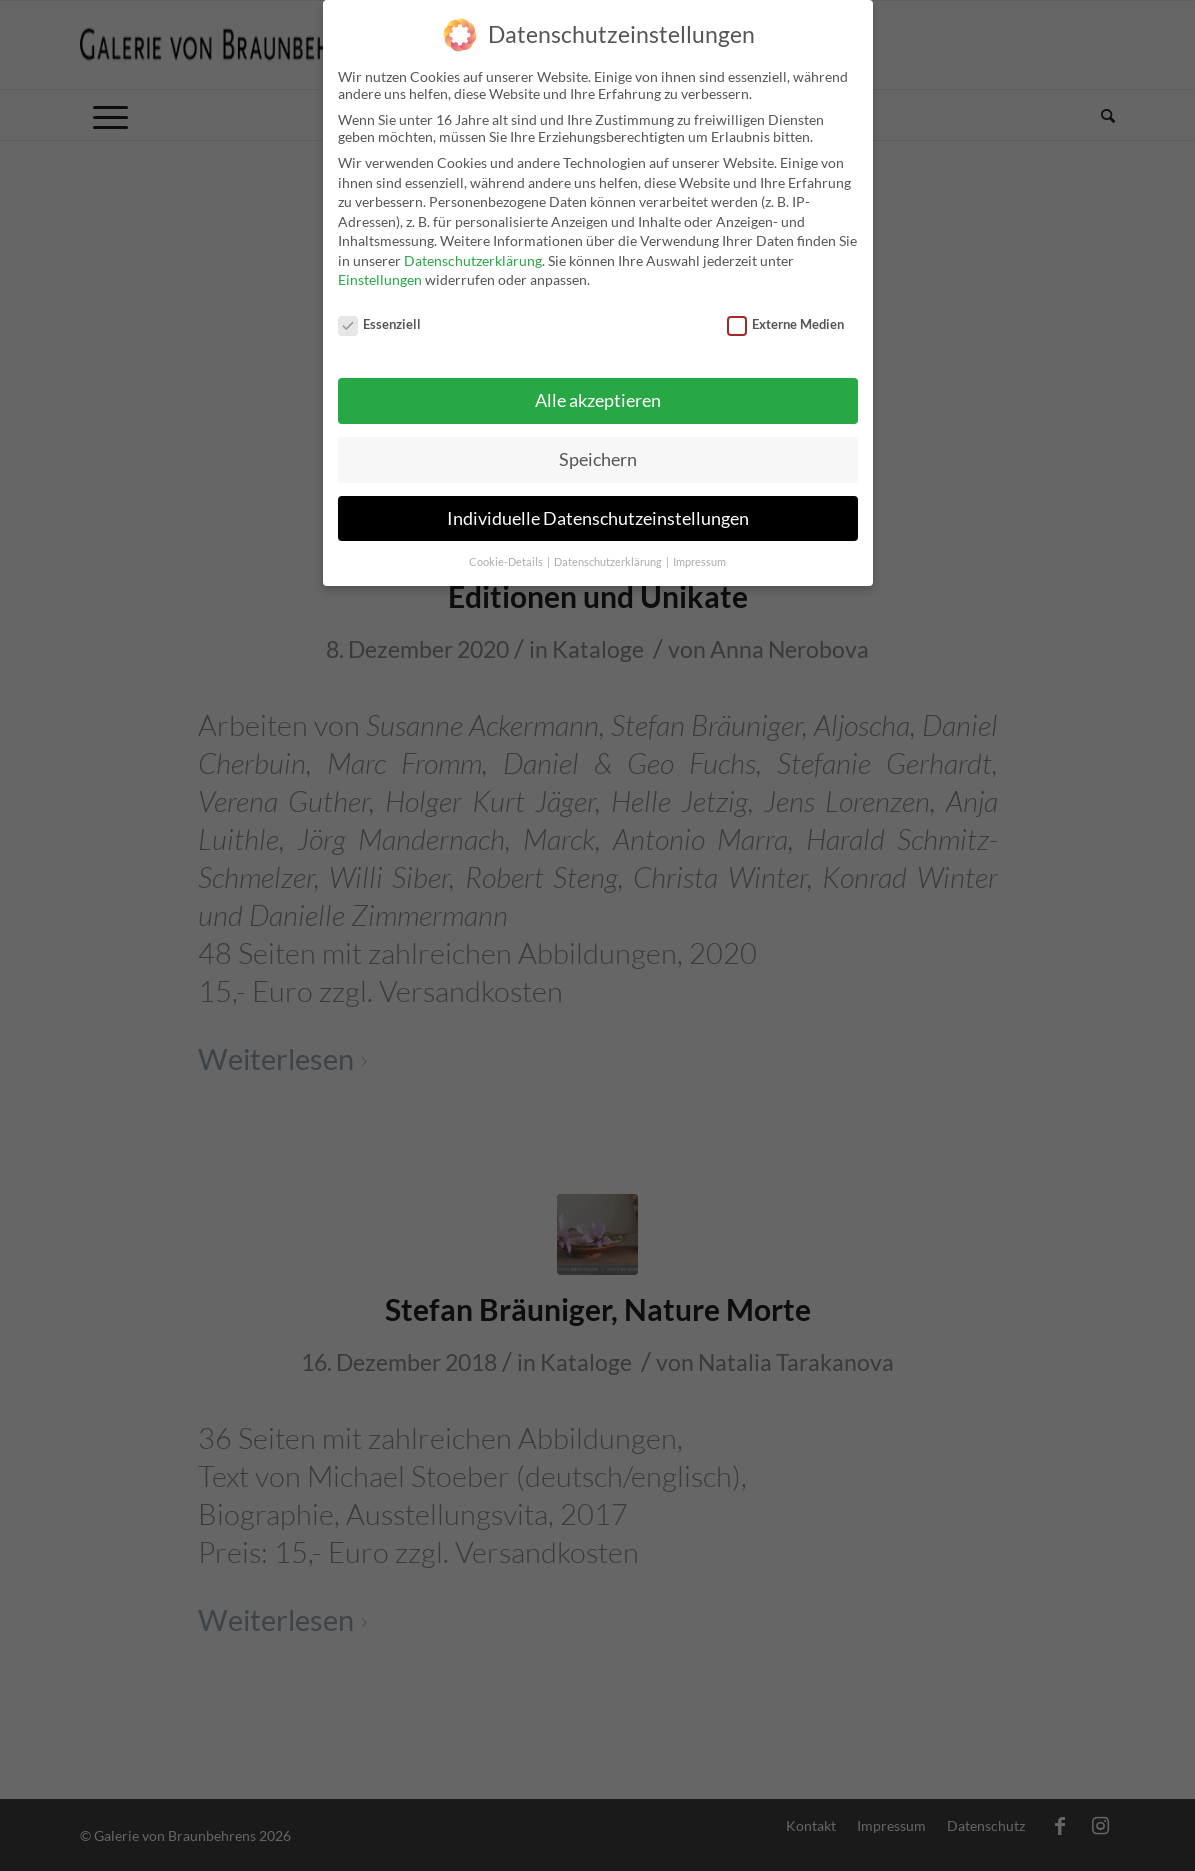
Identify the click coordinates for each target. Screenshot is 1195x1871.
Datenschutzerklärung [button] (609, 547)
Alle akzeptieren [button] (598, 386)
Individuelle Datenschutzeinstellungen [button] (598, 503)
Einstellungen (380, 265)
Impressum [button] (699, 547)
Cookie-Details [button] (507, 547)
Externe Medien (786, 310)
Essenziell (380, 310)
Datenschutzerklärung (473, 246)
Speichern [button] (598, 444)
